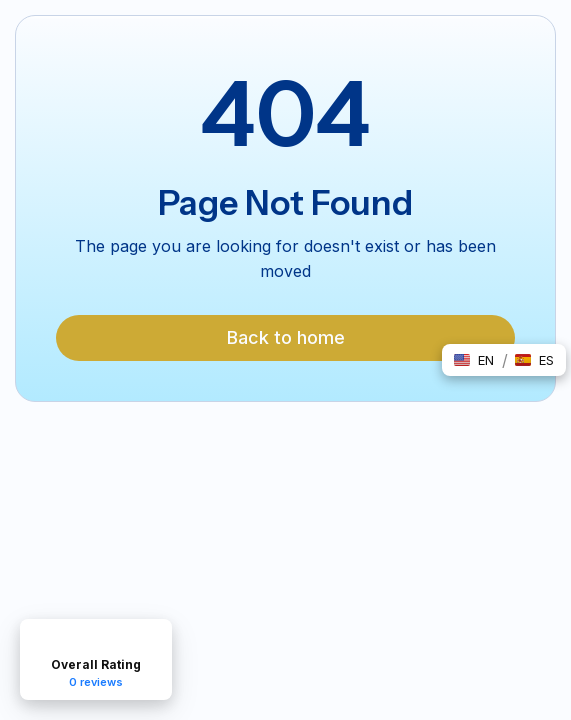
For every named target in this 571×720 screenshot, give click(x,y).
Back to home (286, 337)
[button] (474, 360)
